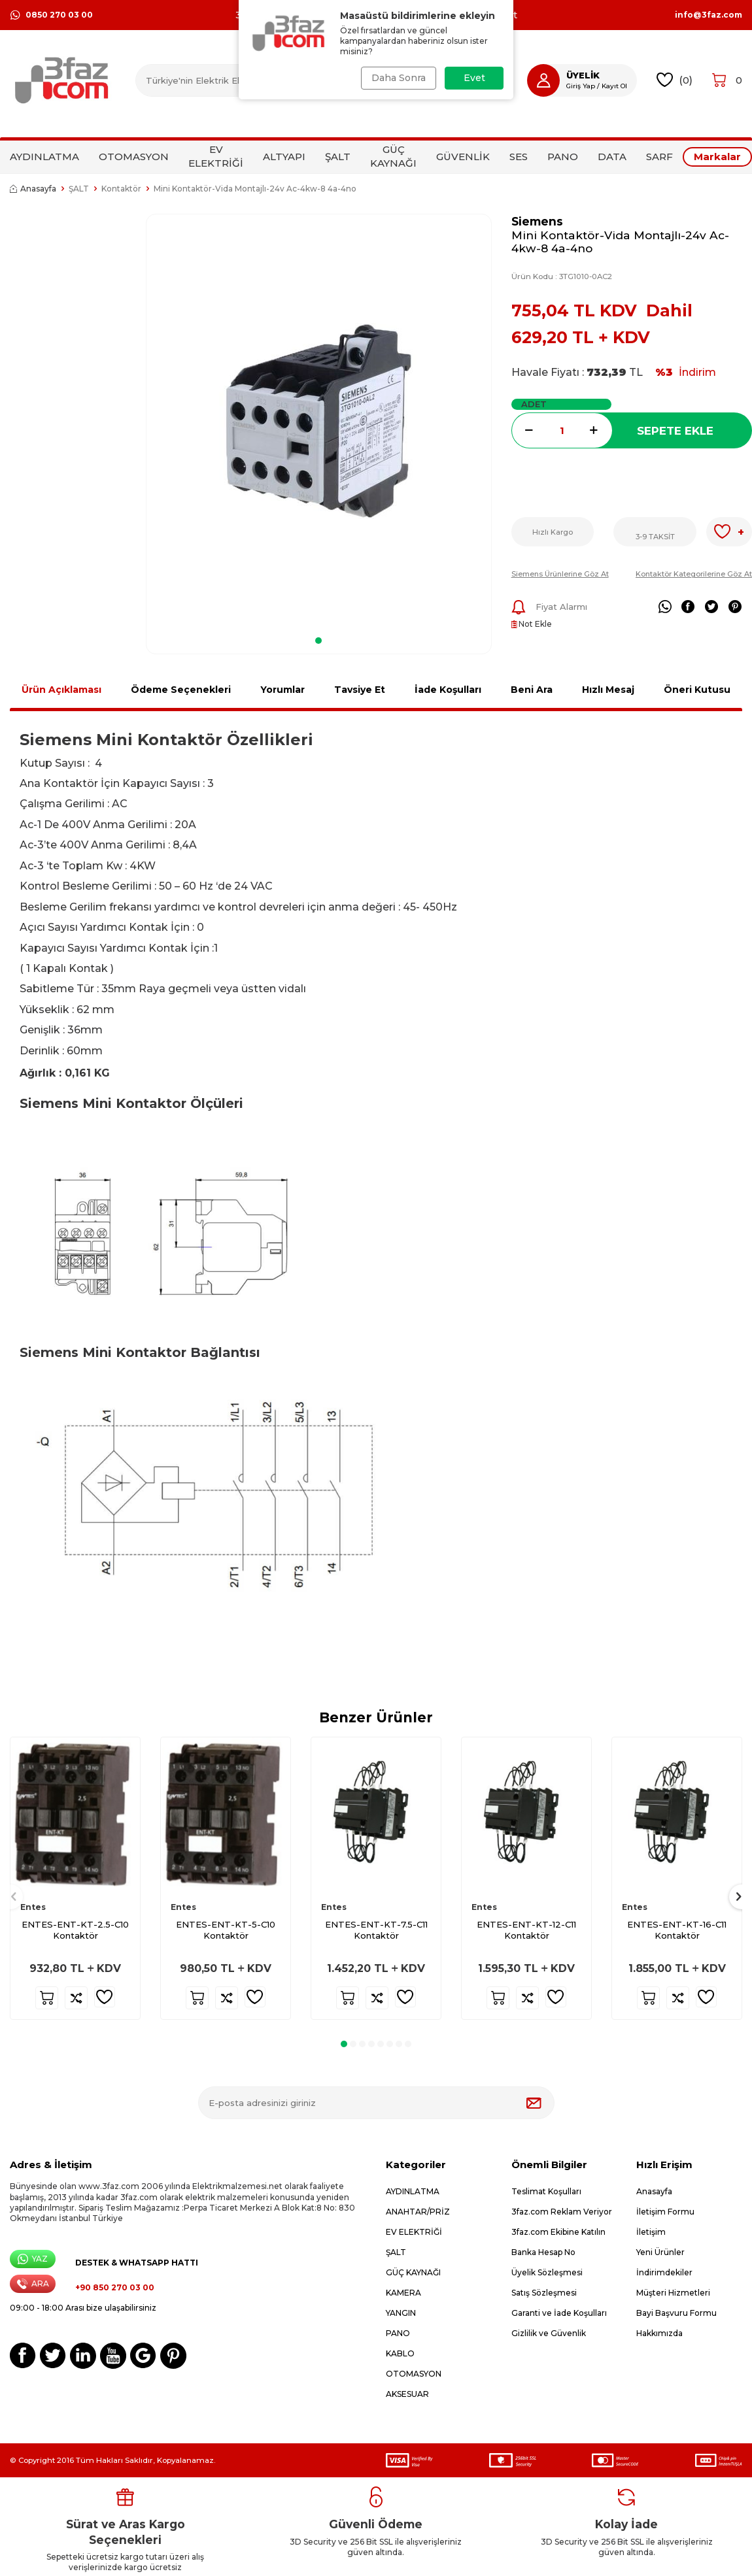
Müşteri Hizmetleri (673, 2293)
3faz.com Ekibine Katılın (558, 2232)
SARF (659, 156)
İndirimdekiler (664, 2272)
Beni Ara (532, 689)
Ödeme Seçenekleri (181, 689)
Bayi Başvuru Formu (676, 2313)
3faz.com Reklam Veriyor (561, 2211)
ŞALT (337, 156)
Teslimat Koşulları (546, 2191)
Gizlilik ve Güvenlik (548, 2333)
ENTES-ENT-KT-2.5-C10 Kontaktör (75, 1930)
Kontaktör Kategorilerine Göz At (694, 573)
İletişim (651, 2232)
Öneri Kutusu (697, 689)
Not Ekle (531, 624)
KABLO (400, 2353)
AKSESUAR (407, 2394)
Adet (534, 404)
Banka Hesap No (543, 2252)
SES (518, 156)
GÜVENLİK (463, 156)
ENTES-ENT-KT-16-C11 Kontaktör (676, 1930)
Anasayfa (33, 188)
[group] (318, 420)
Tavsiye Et (359, 689)
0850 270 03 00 (51, 15)
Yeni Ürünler (660, 2252)
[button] (318, 640)
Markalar (717, 156)
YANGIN (401, 2313)
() (674, 80)
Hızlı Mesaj (608, 689)
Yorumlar (282, 689)
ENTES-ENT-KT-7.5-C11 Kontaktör (376, 1930)
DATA (612, 156)
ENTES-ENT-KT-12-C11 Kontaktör (526, 1930)
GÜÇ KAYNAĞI (393, 156)
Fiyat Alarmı (549, 607)
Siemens (537, 221)
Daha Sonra (397, 78)
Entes (33, 1907)
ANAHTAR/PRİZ (418, 2211)
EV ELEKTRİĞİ (215, 156)
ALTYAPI (284, 156)
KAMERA (403, 2293)
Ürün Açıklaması (61, 689)
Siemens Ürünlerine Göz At (560, 573)
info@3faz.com (708, 15)
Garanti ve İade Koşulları (559, 2313)
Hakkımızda (659, 2333)
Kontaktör (121, 188)
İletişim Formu (665, 2211)
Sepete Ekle (675, 430)
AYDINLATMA (44, 156)
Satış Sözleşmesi (544, 2293)
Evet (474, 78)
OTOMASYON (134, 156)
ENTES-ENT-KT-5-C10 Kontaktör (225, 1930)
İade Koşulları (448, 689)
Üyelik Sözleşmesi (547, 2272)
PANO (562, 156)
